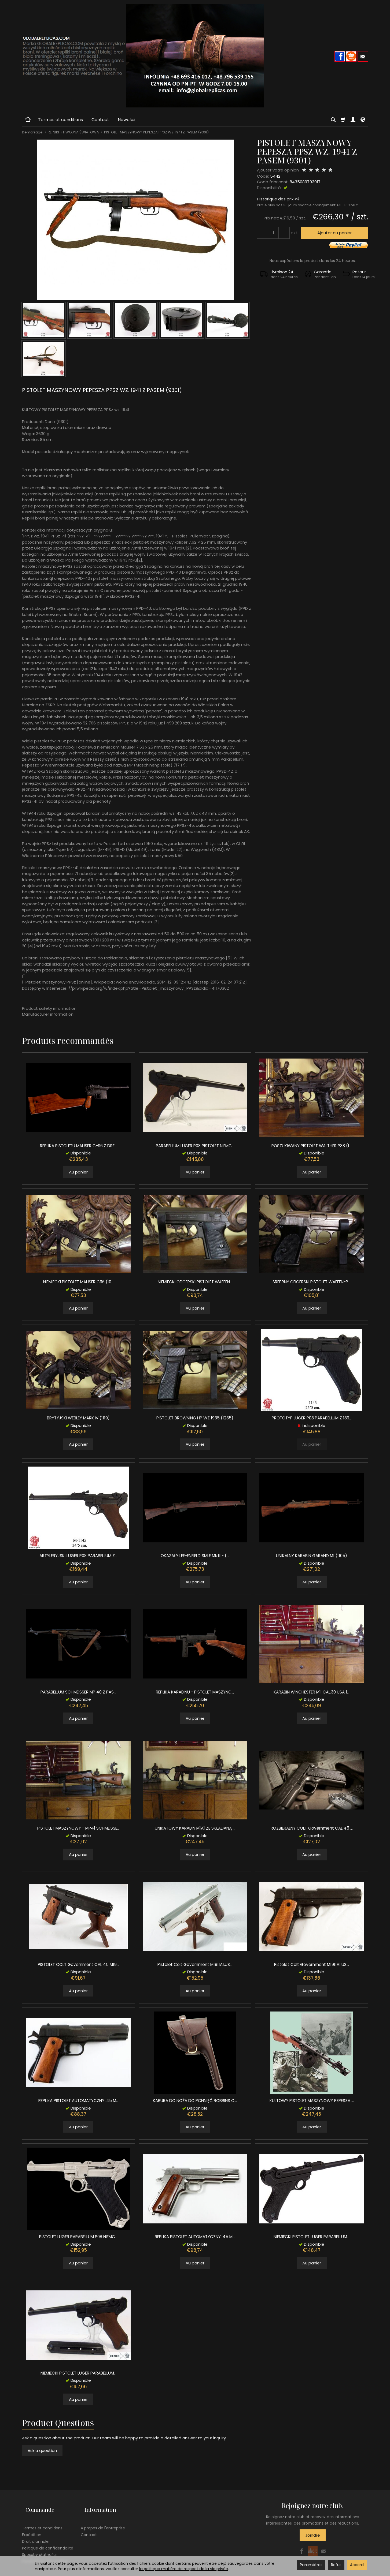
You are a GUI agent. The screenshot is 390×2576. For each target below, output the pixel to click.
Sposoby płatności (39, 2546)
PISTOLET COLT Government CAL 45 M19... (78, 1964)
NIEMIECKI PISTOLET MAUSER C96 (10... (78, 1282)
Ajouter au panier (332, 232)
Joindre (312, 2535)
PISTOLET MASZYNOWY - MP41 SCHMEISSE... (78, 1828)
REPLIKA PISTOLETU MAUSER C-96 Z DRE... (78, 1146)
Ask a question (42, 2450)
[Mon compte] (353, 119)
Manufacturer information (47, 1014)
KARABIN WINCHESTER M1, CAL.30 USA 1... (311, 1692)
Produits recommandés (67, 1040)
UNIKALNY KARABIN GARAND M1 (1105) (311, 1556)
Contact (100, 120)
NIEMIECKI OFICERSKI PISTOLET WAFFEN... (195, 1282)
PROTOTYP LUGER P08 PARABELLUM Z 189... (311, 1418)
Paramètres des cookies (45, 2553)
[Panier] (343, 119)
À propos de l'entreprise (103, 2520)
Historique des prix (277, 199)
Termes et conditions (60, 120)
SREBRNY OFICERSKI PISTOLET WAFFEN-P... (311, 1282)
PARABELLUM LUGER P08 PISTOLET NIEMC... (195, 1146)
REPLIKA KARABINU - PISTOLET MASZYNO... (195, 1692)
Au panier (78, 1172)
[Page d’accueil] (195, 55)
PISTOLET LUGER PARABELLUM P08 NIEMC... (78, 2237)
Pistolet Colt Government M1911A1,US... (195, 1964)
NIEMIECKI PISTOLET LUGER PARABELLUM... (312, 2237)
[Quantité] (271, 232)
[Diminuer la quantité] (280, 232)
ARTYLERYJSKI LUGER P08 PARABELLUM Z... (78, 1556)
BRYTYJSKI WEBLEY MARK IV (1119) (78, 1418)
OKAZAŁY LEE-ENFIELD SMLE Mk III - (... (195, 1556)
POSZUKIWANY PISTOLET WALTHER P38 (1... (311, 1146)
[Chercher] (333, 119)
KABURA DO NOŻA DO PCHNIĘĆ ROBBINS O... (195, 2101)
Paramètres (311, 2564)
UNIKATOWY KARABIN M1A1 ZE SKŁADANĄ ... (195, 1828)
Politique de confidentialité (47, 2540)
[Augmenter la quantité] (261, 232)
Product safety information (49, 1008)
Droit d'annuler (36, 2533)
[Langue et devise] (363, 119)
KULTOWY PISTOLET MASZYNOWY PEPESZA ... (311, 2101)
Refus (336, 2564)
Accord (357, 2564)
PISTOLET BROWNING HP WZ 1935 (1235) (195, 1418)
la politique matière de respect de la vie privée (183, 2568)
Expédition (31, 2527)
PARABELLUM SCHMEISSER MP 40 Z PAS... (78, 1692)
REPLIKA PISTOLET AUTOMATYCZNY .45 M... (78, 2101)
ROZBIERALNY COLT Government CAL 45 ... (311, 1828)
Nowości (126, 120)
